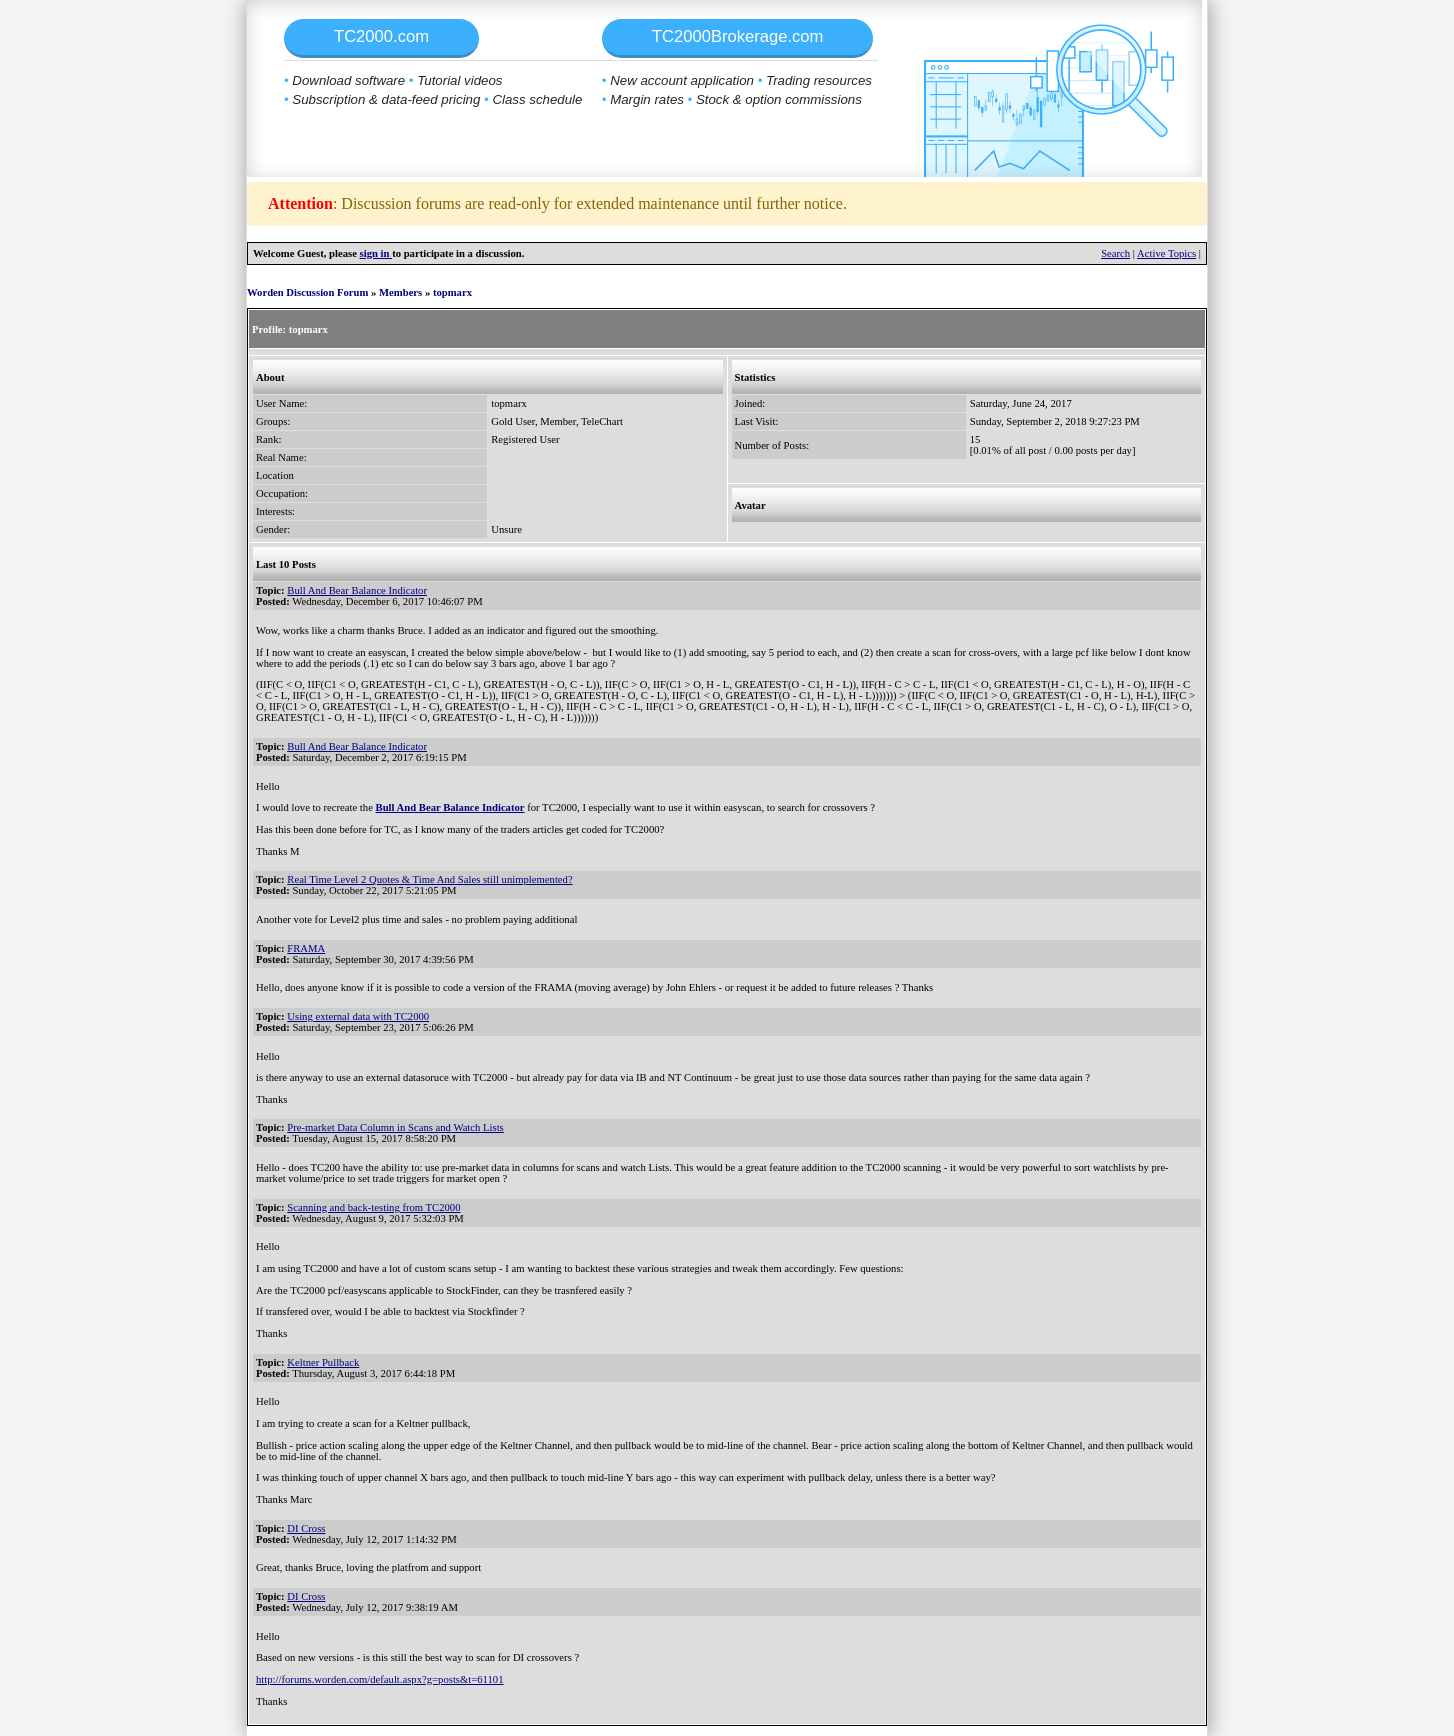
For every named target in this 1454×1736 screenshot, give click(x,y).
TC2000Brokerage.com (738, 36)
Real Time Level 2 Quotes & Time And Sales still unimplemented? (429, 879)
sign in (376, 253)
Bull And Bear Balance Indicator (357, 590)
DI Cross (306, 1528)
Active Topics (1166, 253)
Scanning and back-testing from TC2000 (373, 1207)
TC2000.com (381, 36)
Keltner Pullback (323, 1362)
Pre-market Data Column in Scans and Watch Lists (395, 1127)
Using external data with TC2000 (358, 1016)
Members (400, 292)
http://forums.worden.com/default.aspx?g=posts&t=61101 (380, 1679)
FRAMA (306, 948)
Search (1115, 253)
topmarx (452, 292)
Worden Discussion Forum (307, 292)
